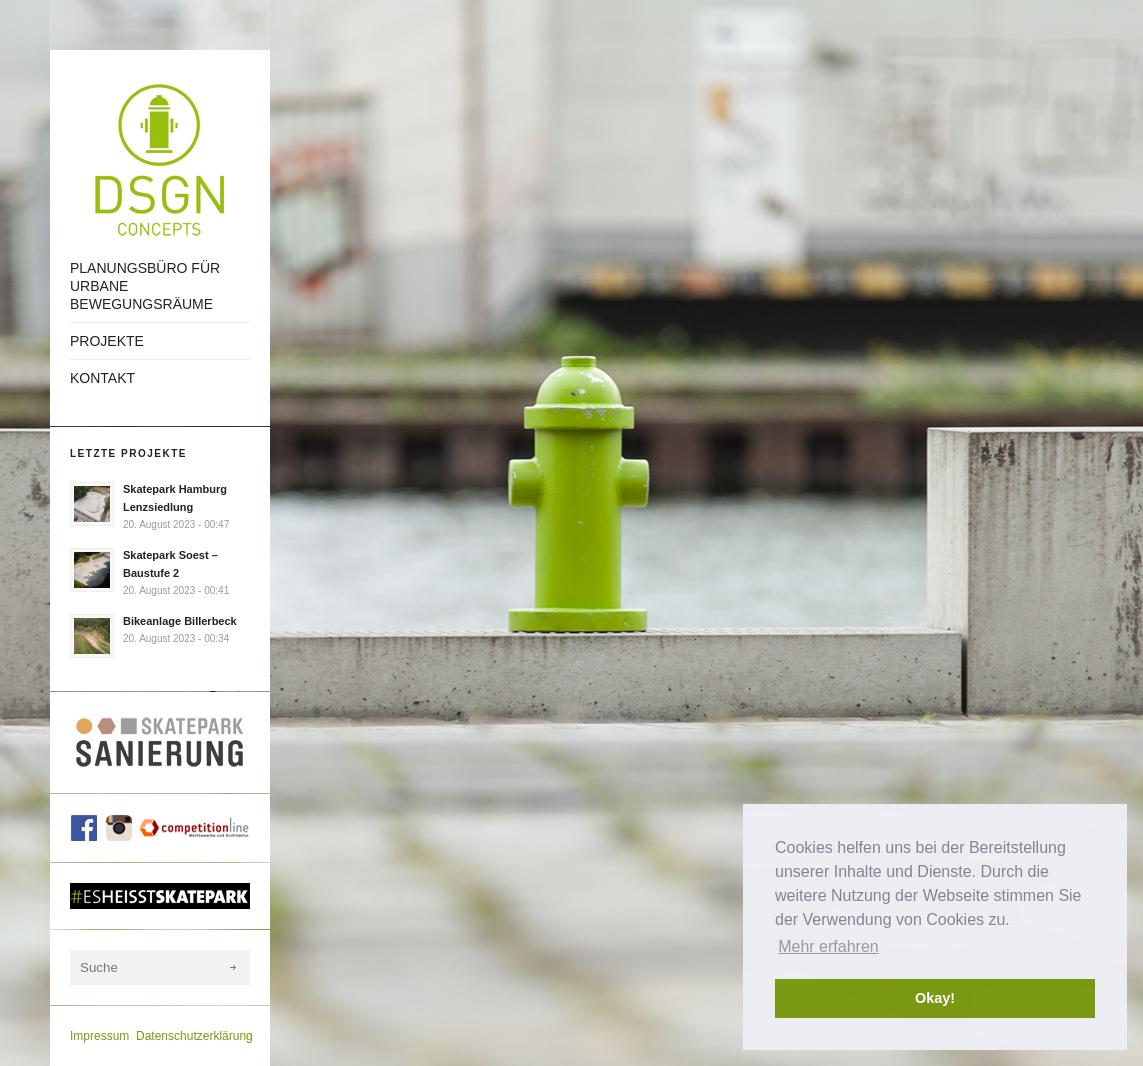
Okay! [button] (935, 998)
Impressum (99, 1036)
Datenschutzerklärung (194, 1036)
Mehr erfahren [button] (828, 946)
